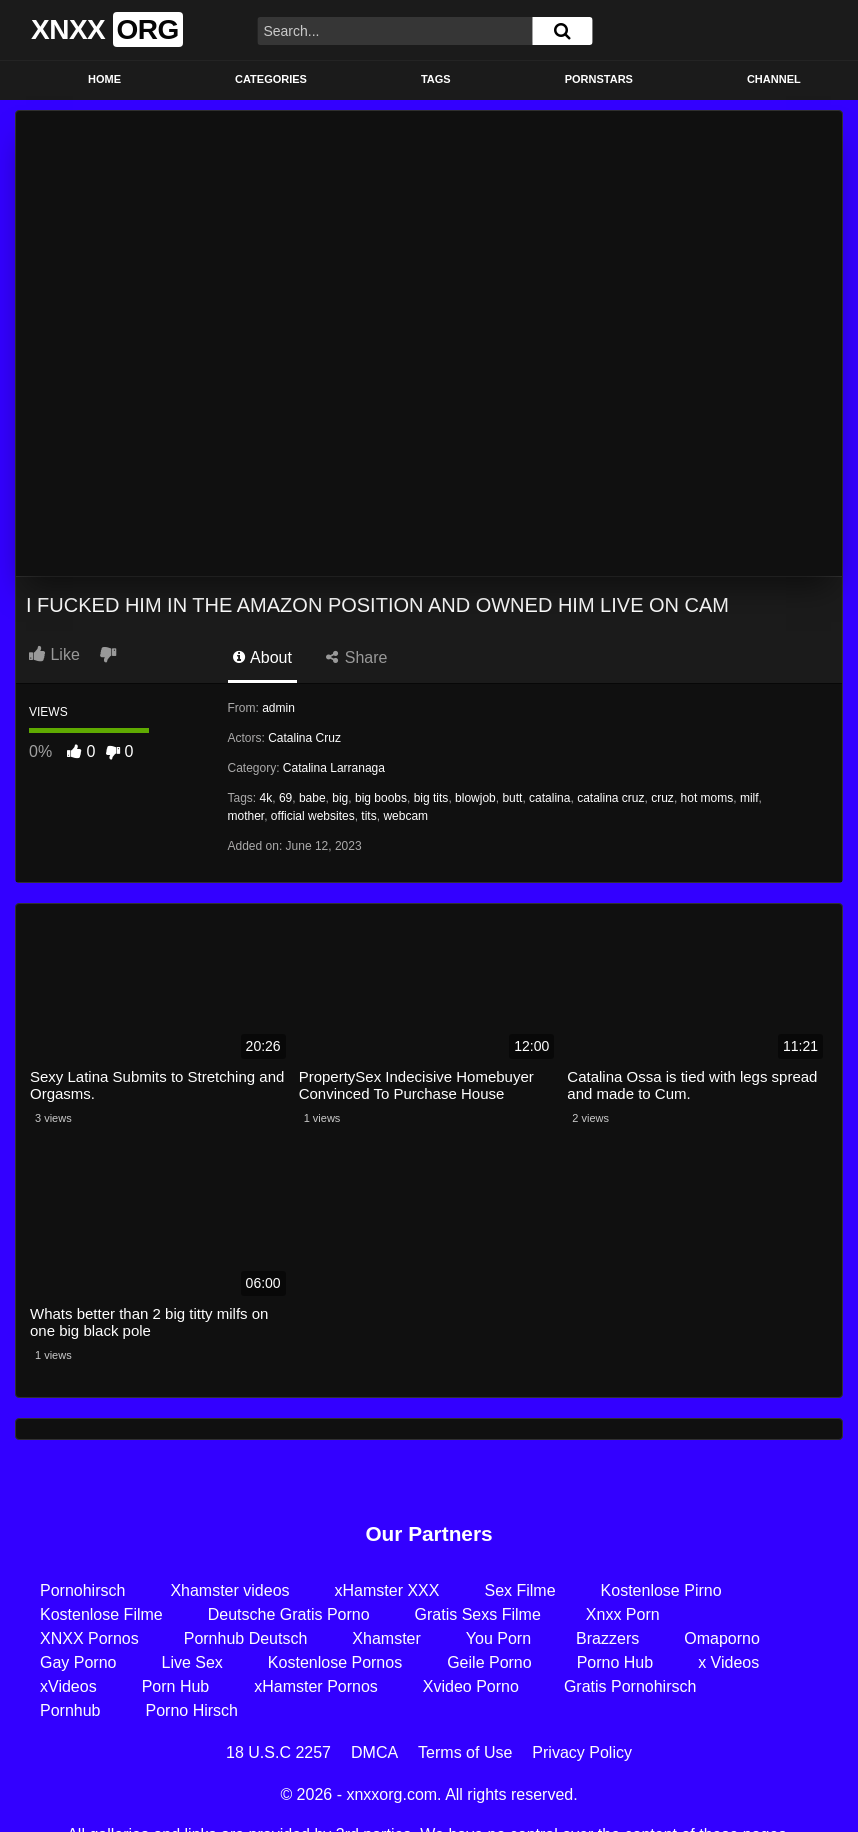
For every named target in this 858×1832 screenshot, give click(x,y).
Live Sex (191, 1662)
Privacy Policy (582, 1752)
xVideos (68, 1686)
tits (368, 816)
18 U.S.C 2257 (278, 1752)
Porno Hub (615, 1662)
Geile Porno (489, 1662)
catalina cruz (610, 798)
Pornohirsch (82, 1590)
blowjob (475, 798)
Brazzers (607, 1638)
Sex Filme (519, 1590)
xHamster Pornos (316, 1686)
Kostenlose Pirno (661, 1590)
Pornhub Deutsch (246, 1638)
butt (512, 798)
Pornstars (599, 79)
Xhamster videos (229, 1590)
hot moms (707, 798)
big (340, 798)
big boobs (381, 798)
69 (285, 798)
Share (356, 657)
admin (278, 708)
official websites (313, 816)
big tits (431, 798)
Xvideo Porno (471, 1686)
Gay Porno (78, 1662)
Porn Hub (176, 1686)
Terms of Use (465, 1752)
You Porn (498, 1638)
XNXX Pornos (89, 1638)
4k (266, 798)
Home (104, 79)
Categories (271, 79)
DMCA (374, 1752)
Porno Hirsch (192, 1710)
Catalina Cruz (304, 738)
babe (312, 798)
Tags (436, 79)
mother (246, 816)
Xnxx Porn (623, 1614)
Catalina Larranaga (334, 768)
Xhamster (386, 1638)
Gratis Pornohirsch (630, 1686)
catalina (549, 798)
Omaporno (722, 1638)
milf (749, 798)
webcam (405, 816)
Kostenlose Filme (101, 1614)
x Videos (728, 1662)
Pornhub (70, 1710)
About (262, 657)
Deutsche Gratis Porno (289, 1614)
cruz (662, 798)
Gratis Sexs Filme (478, 1614)
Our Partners (428, 1533)
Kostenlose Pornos (335, 1662)
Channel (774, 79)
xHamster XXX (387, 1590)
